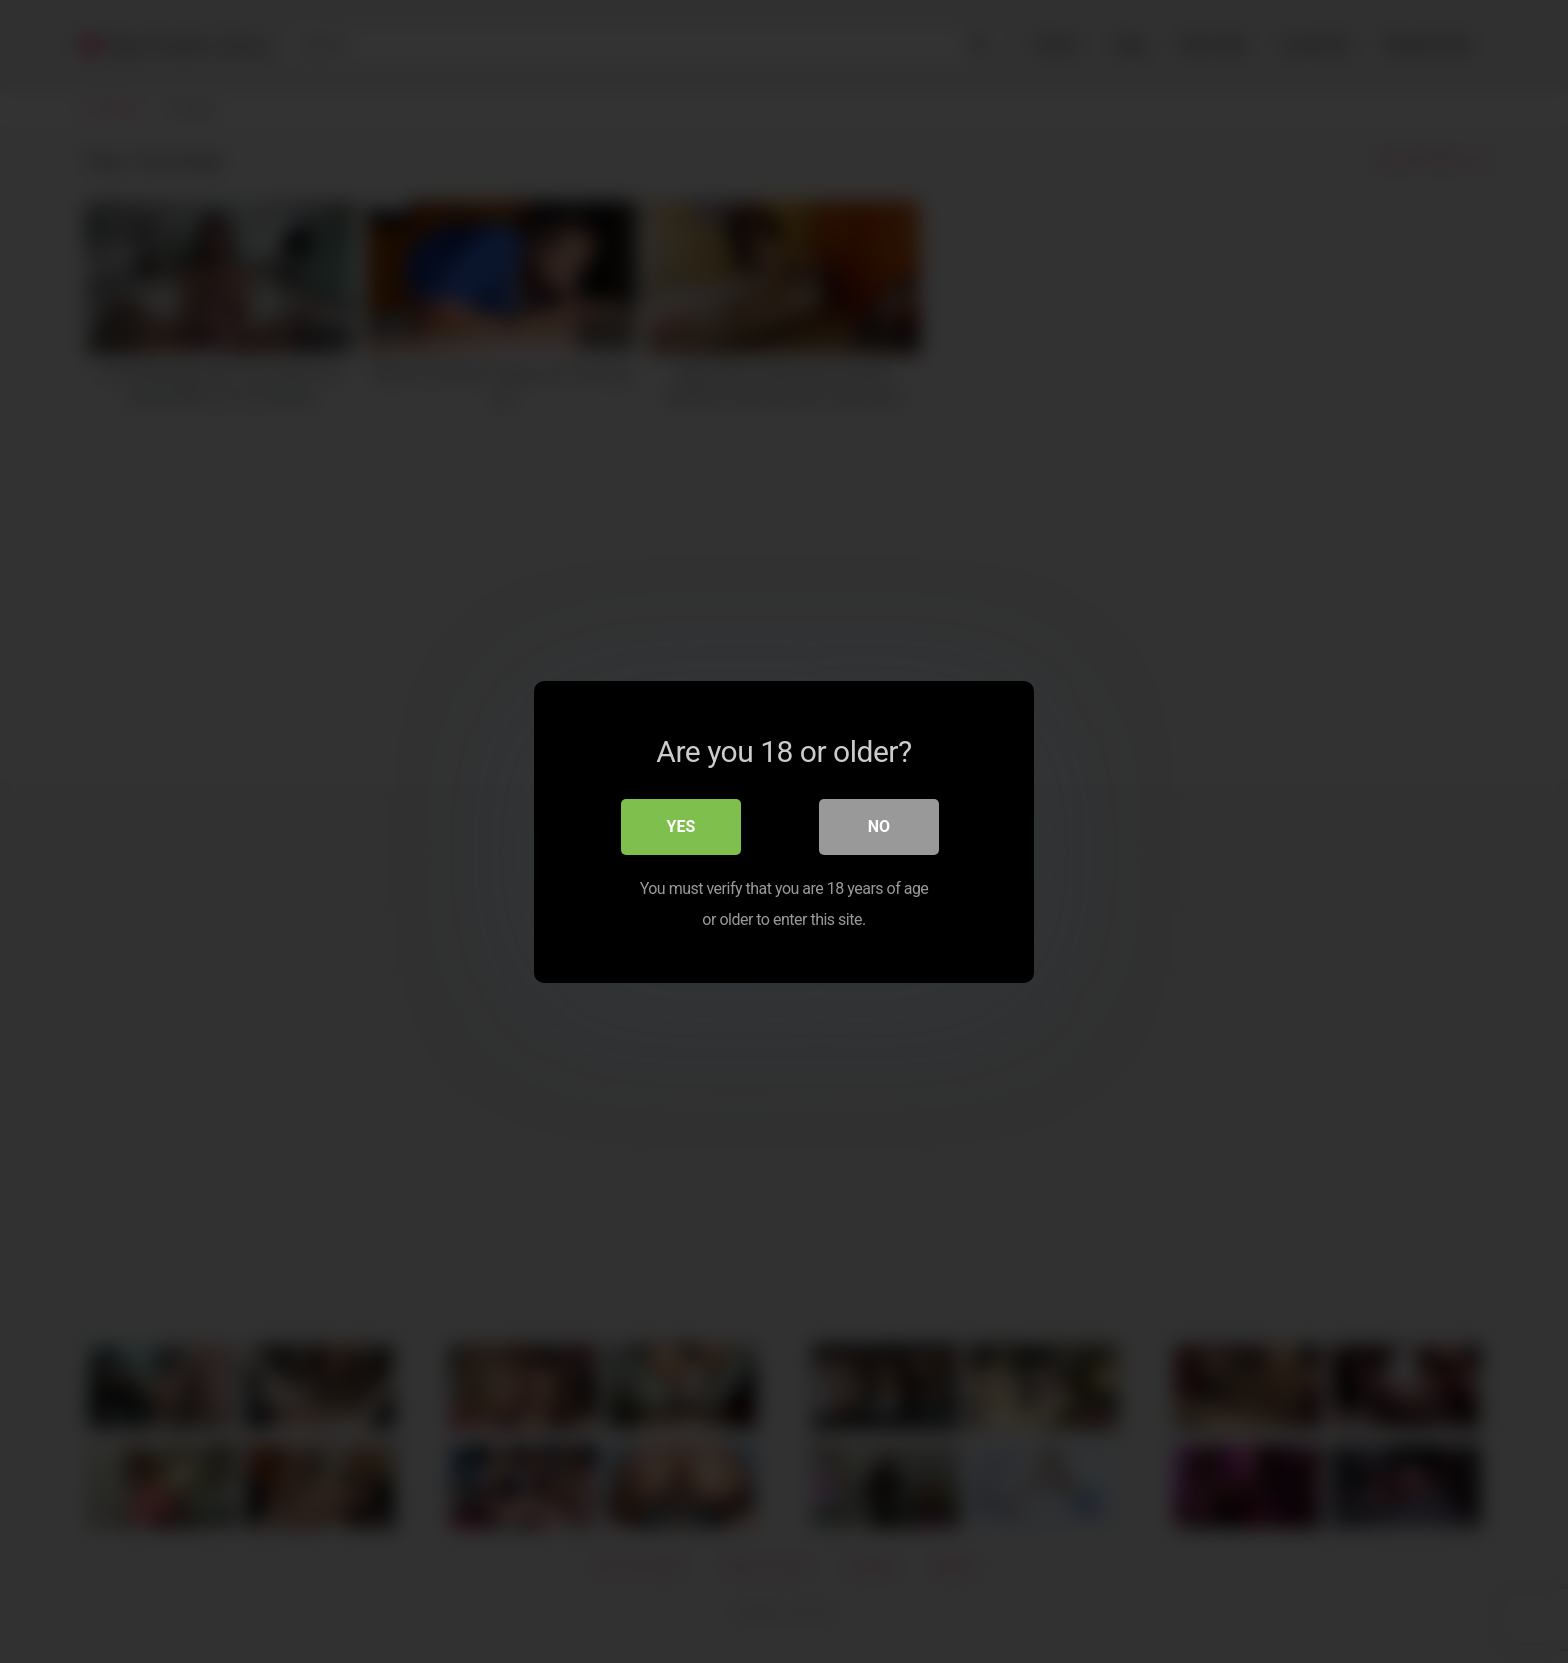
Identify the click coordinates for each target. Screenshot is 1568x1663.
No (879, 826)
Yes (681, 826)
